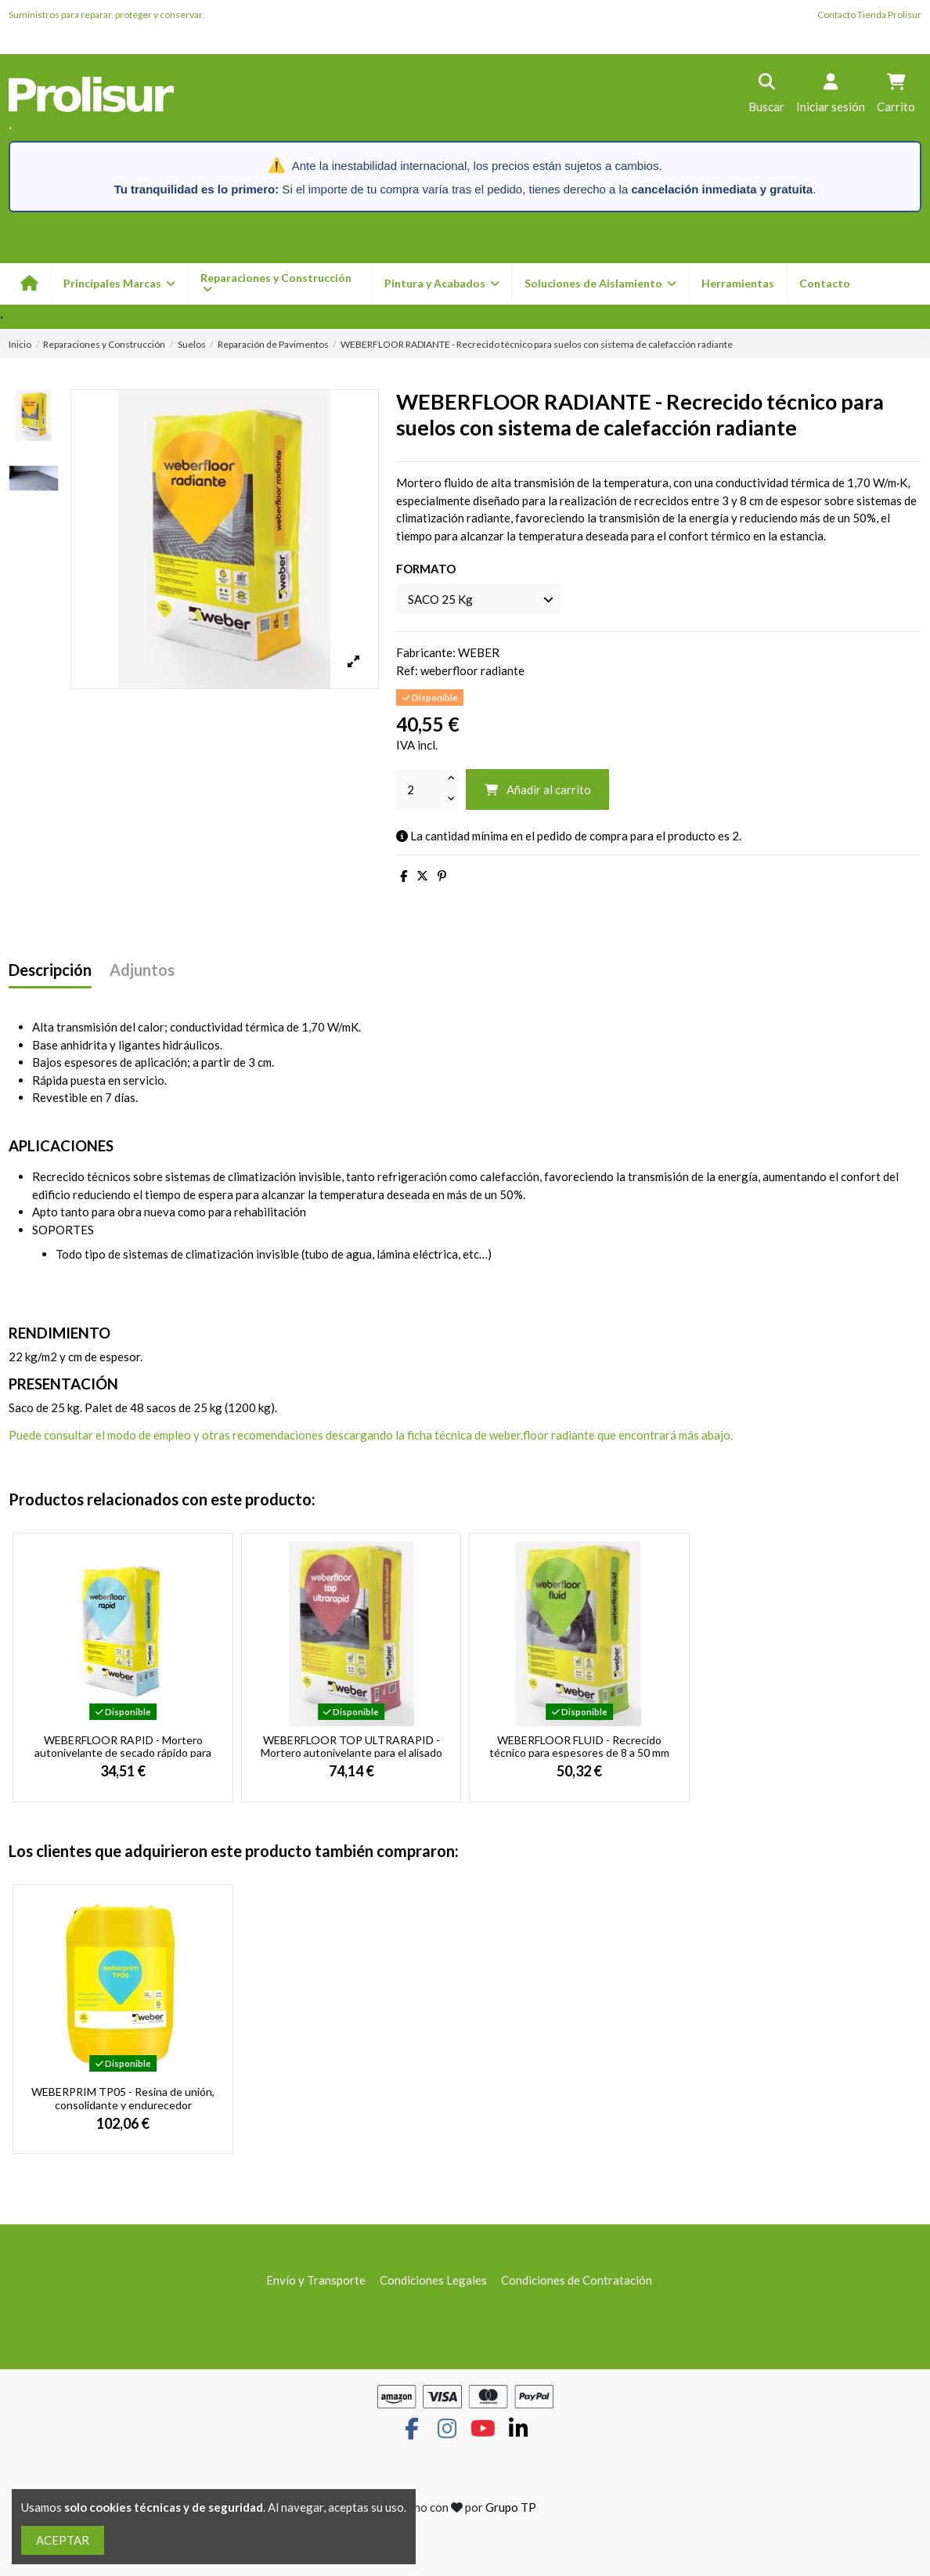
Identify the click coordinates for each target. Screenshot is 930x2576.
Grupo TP (510, 2507)
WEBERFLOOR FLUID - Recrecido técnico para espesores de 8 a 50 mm (579, 1746)
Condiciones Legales (433, 2280)
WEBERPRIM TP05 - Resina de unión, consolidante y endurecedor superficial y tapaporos (122, 2105)
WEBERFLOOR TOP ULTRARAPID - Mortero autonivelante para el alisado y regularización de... (351, 1753)
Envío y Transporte (316, 2280)
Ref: (407, 670)
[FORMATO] (478, 598)
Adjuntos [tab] (142, 970)
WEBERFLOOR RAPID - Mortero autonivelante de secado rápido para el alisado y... (122, 1753)
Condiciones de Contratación (576, 2280)
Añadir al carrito (537, 789)
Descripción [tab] (50, 970)
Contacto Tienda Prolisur (869, 14)
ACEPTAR (62, 2540)
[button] (441, 284)
